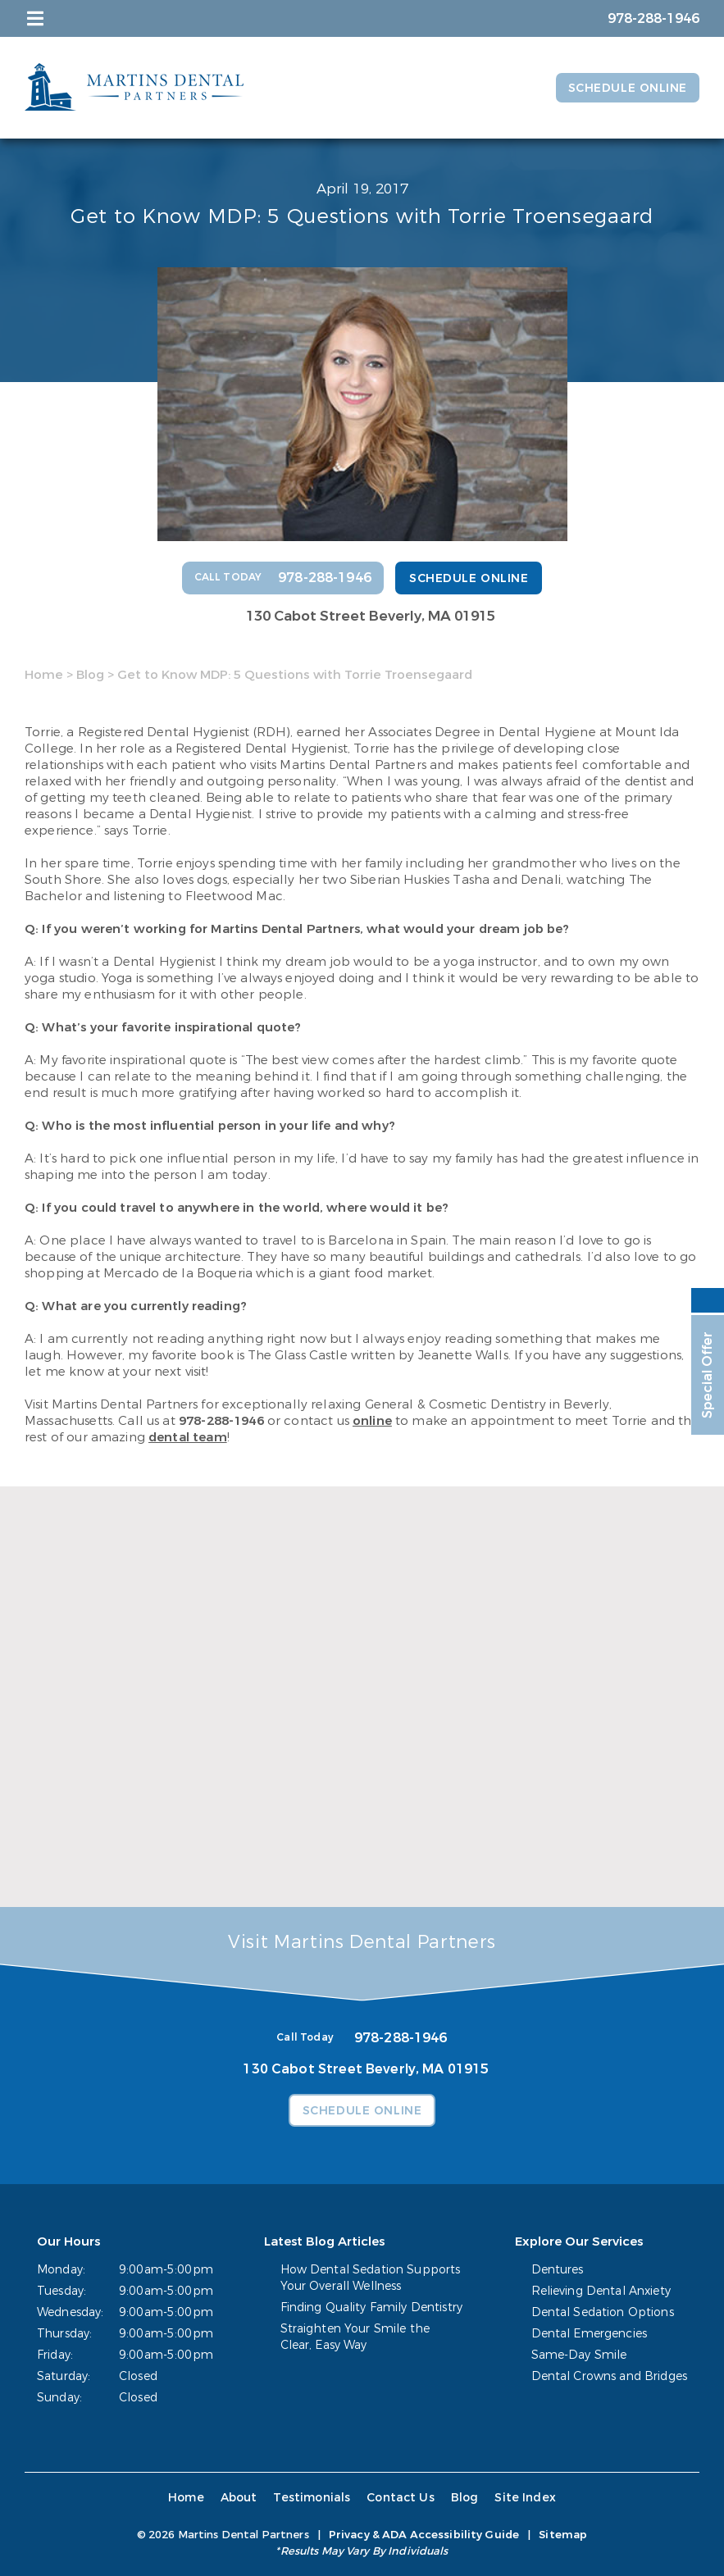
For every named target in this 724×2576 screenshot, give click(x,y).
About (239, 2497)
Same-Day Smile (579, 2355)
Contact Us (401, 2497)
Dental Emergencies (589, 2334)
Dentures (557, 2270)
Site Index (525, 2497)
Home (44, 675)
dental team (187, 1437)
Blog (90, 675)
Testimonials (311, 2497)
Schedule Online (627, 88)
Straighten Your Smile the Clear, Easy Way (355, 2337)
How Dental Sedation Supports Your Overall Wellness (370, 2278)
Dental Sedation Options (602, 2312)
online (372, 1421)
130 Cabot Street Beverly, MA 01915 (370, 616)
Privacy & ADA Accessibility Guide (424, 2535)
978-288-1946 (221, 1421)
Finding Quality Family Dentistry (371, 2307)
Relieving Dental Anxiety (601, 2291)
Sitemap (563, 2535)
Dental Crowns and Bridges (609, 2376)
